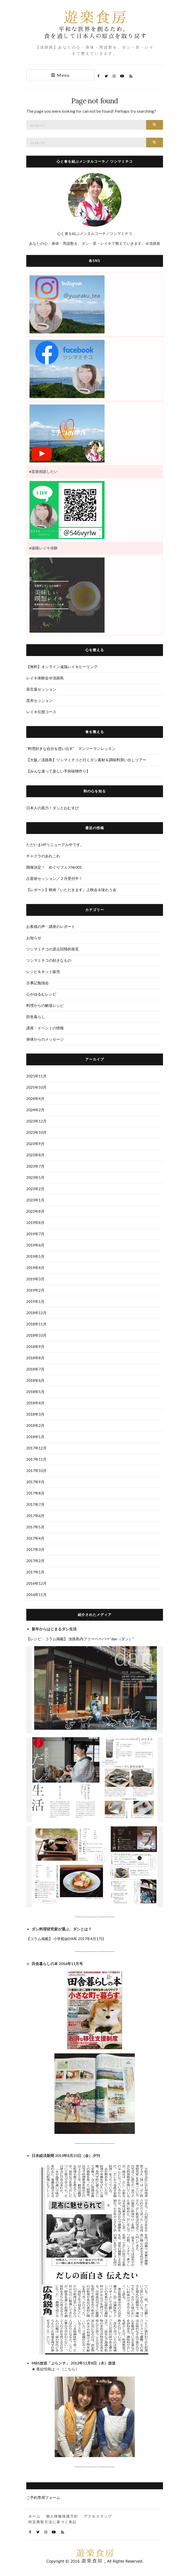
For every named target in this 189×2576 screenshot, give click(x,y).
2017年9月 (35, 1482)
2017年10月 (36, 1470)
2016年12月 (36, 1583)
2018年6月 (35, 1380)
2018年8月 (35, 1358)
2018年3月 (35, 1414)
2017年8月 (35, 1493)
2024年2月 (35, 1109)
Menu (60, 75)
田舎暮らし (35, 1016)
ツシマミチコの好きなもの (48, 960)
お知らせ (33, 937)
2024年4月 (35, 1098)
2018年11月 (36, 1324)
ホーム (34, 2516)
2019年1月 (35, 1301)
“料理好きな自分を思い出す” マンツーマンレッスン (71, 748)
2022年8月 (35, 1211)
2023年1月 (35, 1200)
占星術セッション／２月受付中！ (54, 878)
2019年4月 (35, 1267)
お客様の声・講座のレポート (50, 926)
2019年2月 (35, 1290)
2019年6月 (35, 1245)
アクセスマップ (98, 2516)
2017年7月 (35, 1504)
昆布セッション (39, 700)
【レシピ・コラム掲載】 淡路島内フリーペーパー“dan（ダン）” (80, 1639)
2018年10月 (36, 1335)
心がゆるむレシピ (41, 994)
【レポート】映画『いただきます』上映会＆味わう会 (71, 889)
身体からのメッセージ (45, 1039)
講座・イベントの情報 (45, 1028)
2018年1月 (35, 1436)
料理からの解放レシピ (45, 1005)
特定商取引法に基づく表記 (52, 2522)
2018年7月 (35, 1369)
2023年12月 (36, 1121)
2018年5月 (35, 1391)
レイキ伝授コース (41, 711)
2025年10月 (36, 1087)
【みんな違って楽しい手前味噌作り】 (58, 771)
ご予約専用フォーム (43, 2497)
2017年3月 (35, 1549)
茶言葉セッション (41, 689)
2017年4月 (35, 1538)
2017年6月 (35, 1515)
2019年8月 (35, 1222)
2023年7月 (35, 1166)
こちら (69, 2369)
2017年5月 (35, 1527)
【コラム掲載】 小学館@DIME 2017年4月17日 (65, 1938)
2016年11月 (36, 1594)
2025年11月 (36, 1076)
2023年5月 (35, 1177)
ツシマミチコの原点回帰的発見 (52, 949)
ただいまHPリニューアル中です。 (55, 844)
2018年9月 (35, 1346)
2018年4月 (35, 1403)
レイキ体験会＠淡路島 (45, 678)
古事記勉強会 (37, 983)
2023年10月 (36, 1132)
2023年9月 (35, 1143)
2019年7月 (35, 1233)
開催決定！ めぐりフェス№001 (56, 867)
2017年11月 (36, 1459)
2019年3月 (35, 1279)
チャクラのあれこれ (43, 856)
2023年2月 (35, 1188)
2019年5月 (35, 1256)
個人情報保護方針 (62, 2516)
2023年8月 (35, 1155)
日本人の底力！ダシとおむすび (52, 808)
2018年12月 (36, 1312)
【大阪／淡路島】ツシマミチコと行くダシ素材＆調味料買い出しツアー (86, 759)
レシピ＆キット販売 (43, 971)
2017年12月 (36, 1448)
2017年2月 (35, 1560)
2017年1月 (35, 1572)
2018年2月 (35, 1425)
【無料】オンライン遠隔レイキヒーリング (62, 666)
